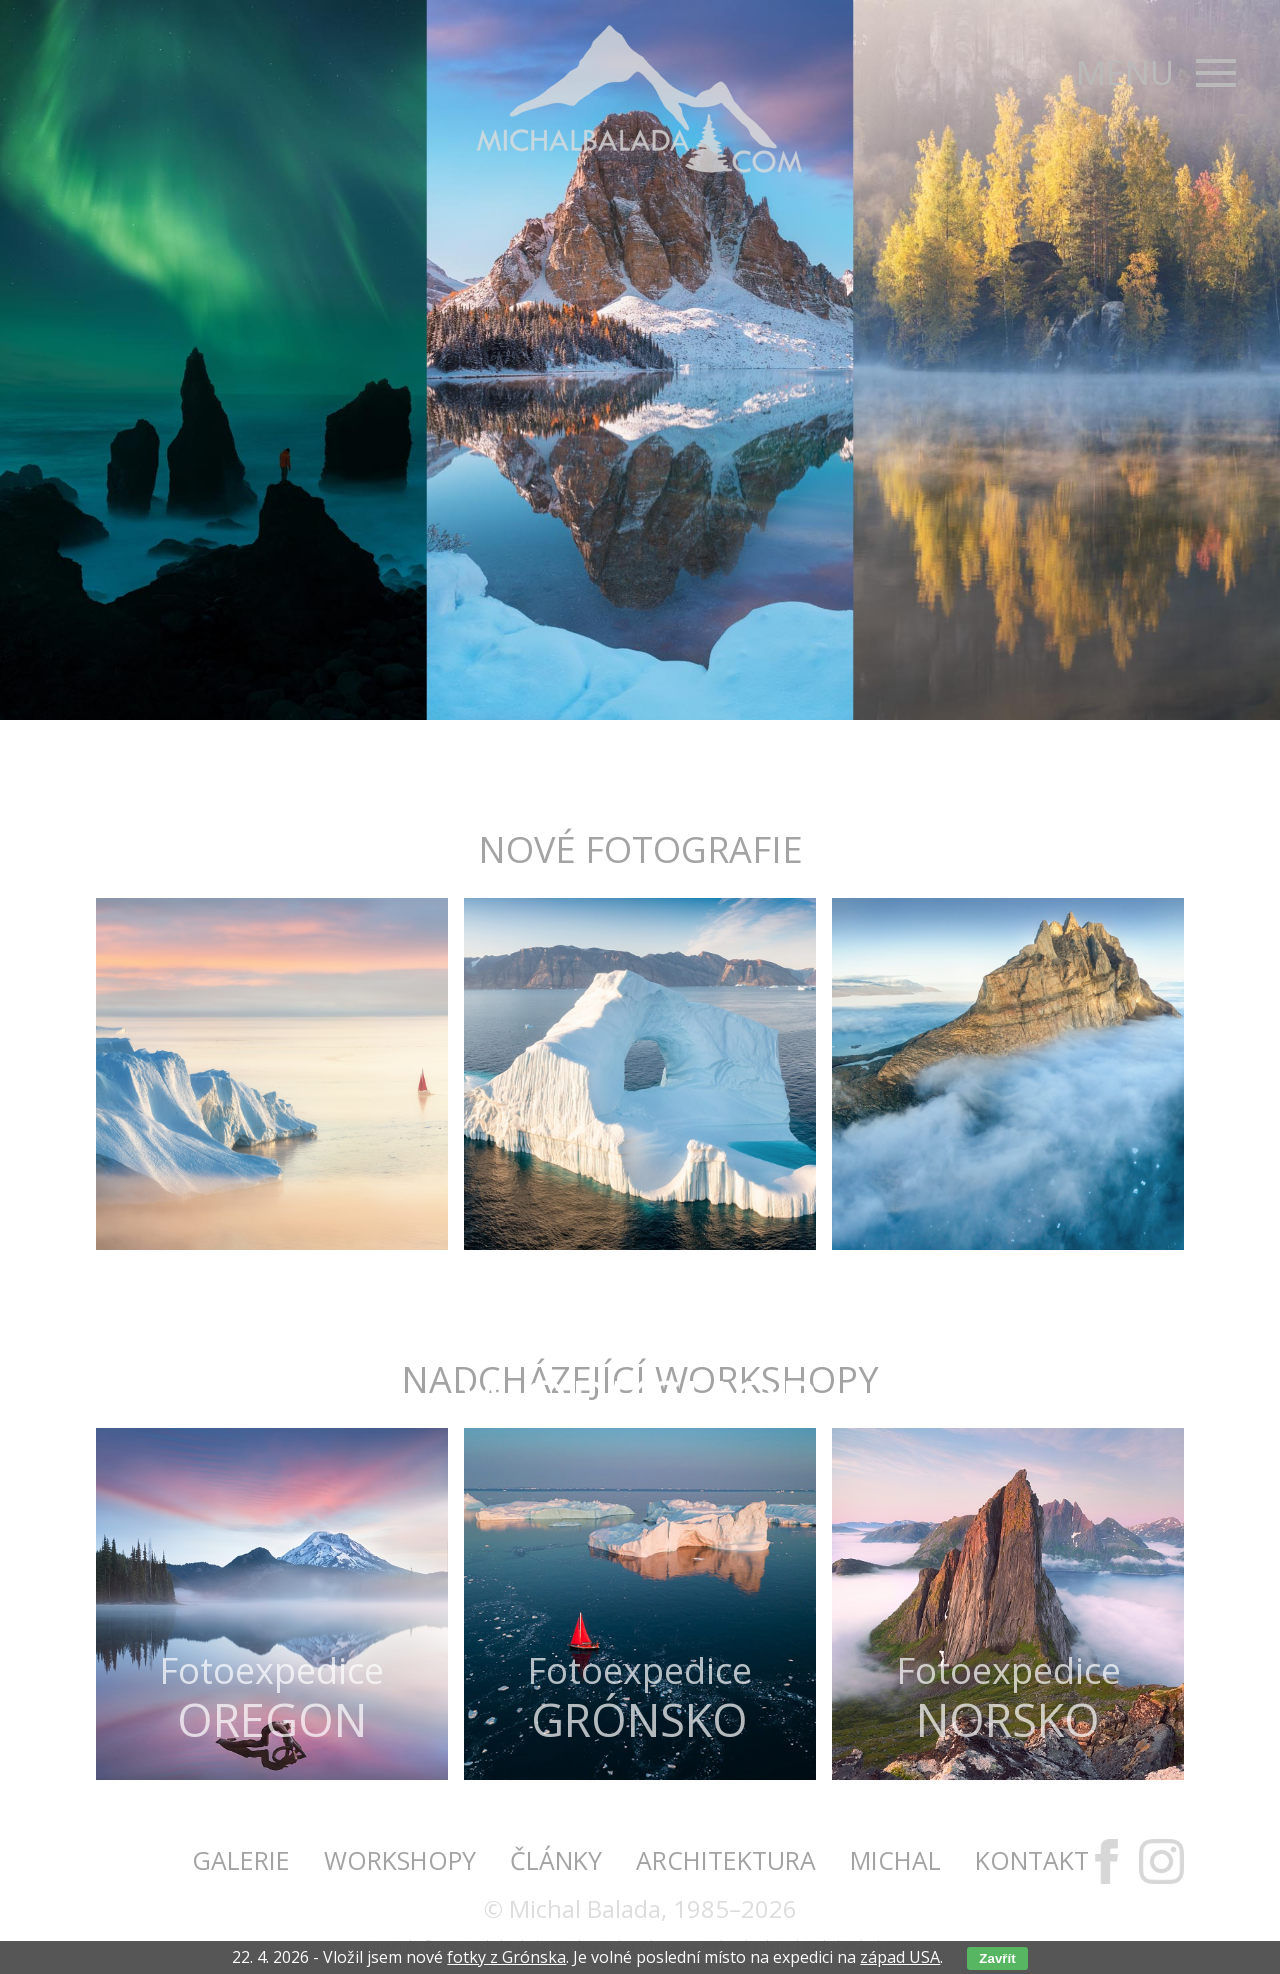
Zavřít (997, 1958)
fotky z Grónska (506, 1957)
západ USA (900, 1957)
